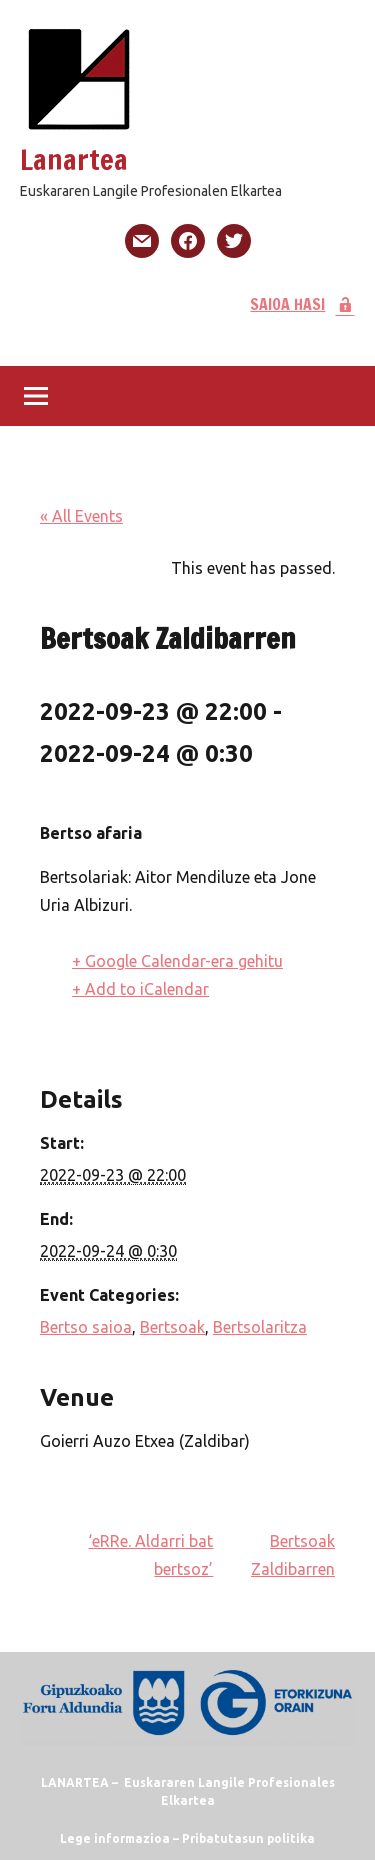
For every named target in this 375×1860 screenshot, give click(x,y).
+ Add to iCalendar (140, 989)
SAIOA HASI (302, 304)
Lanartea (74, 159)
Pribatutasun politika (248, 1838)
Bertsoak (172, 1327)
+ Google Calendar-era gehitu (177, 961)
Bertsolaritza (260, 1327)
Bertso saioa (86, 1327)
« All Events (81, 516)
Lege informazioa (115, 1838)
